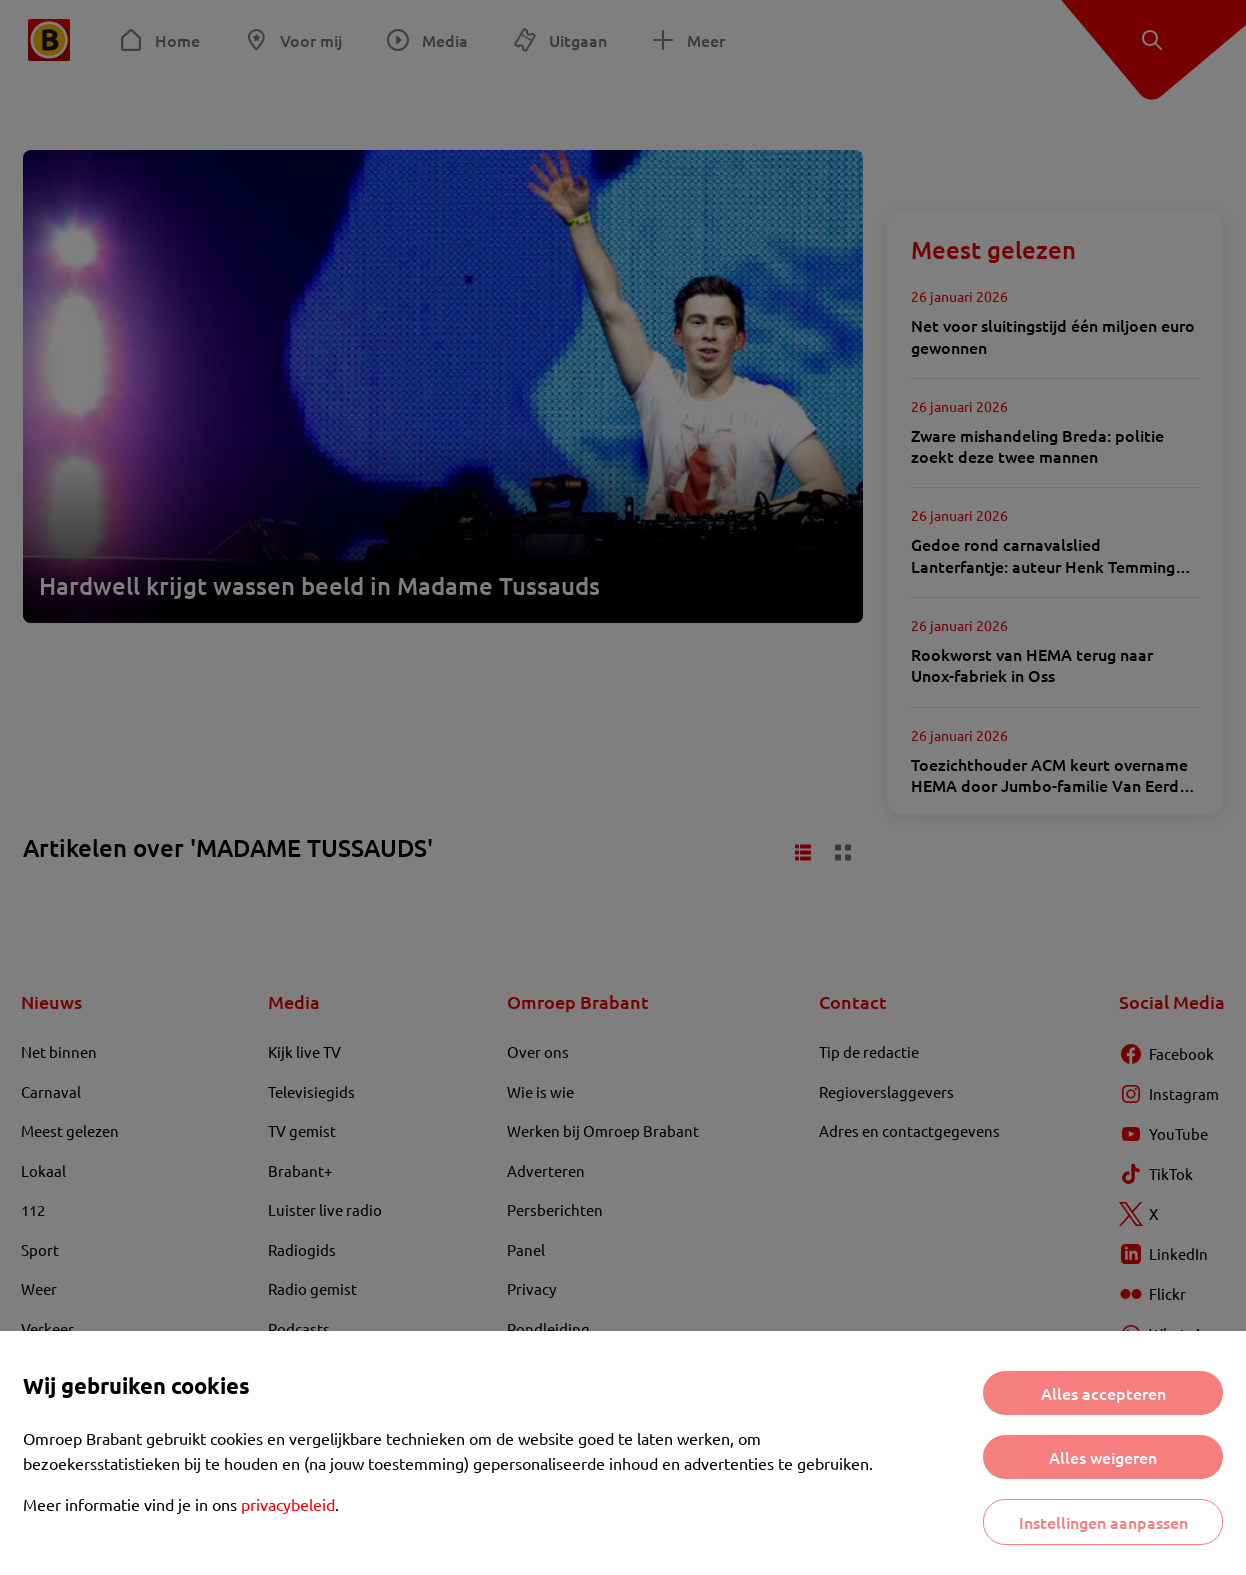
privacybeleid (288, 1504)
